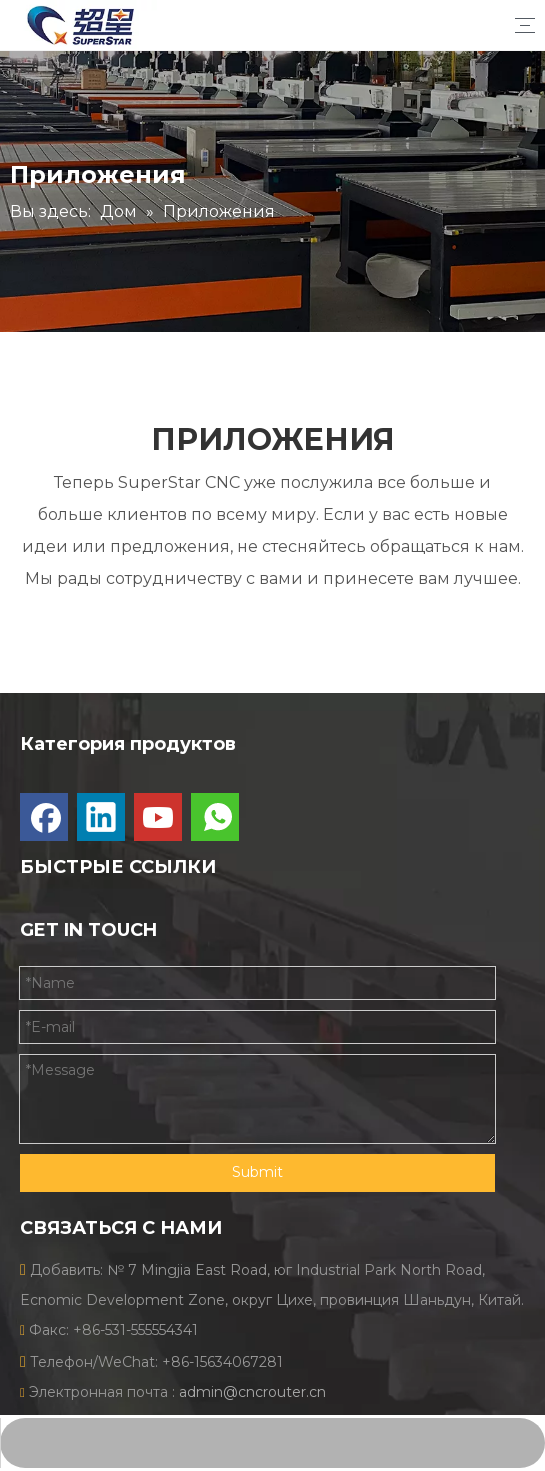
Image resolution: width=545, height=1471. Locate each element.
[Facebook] (44, 817)
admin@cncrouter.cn (252, 1392)
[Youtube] (158, 817)
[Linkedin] (101, 817)
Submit (257, 1172)
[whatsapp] (215, 817)
